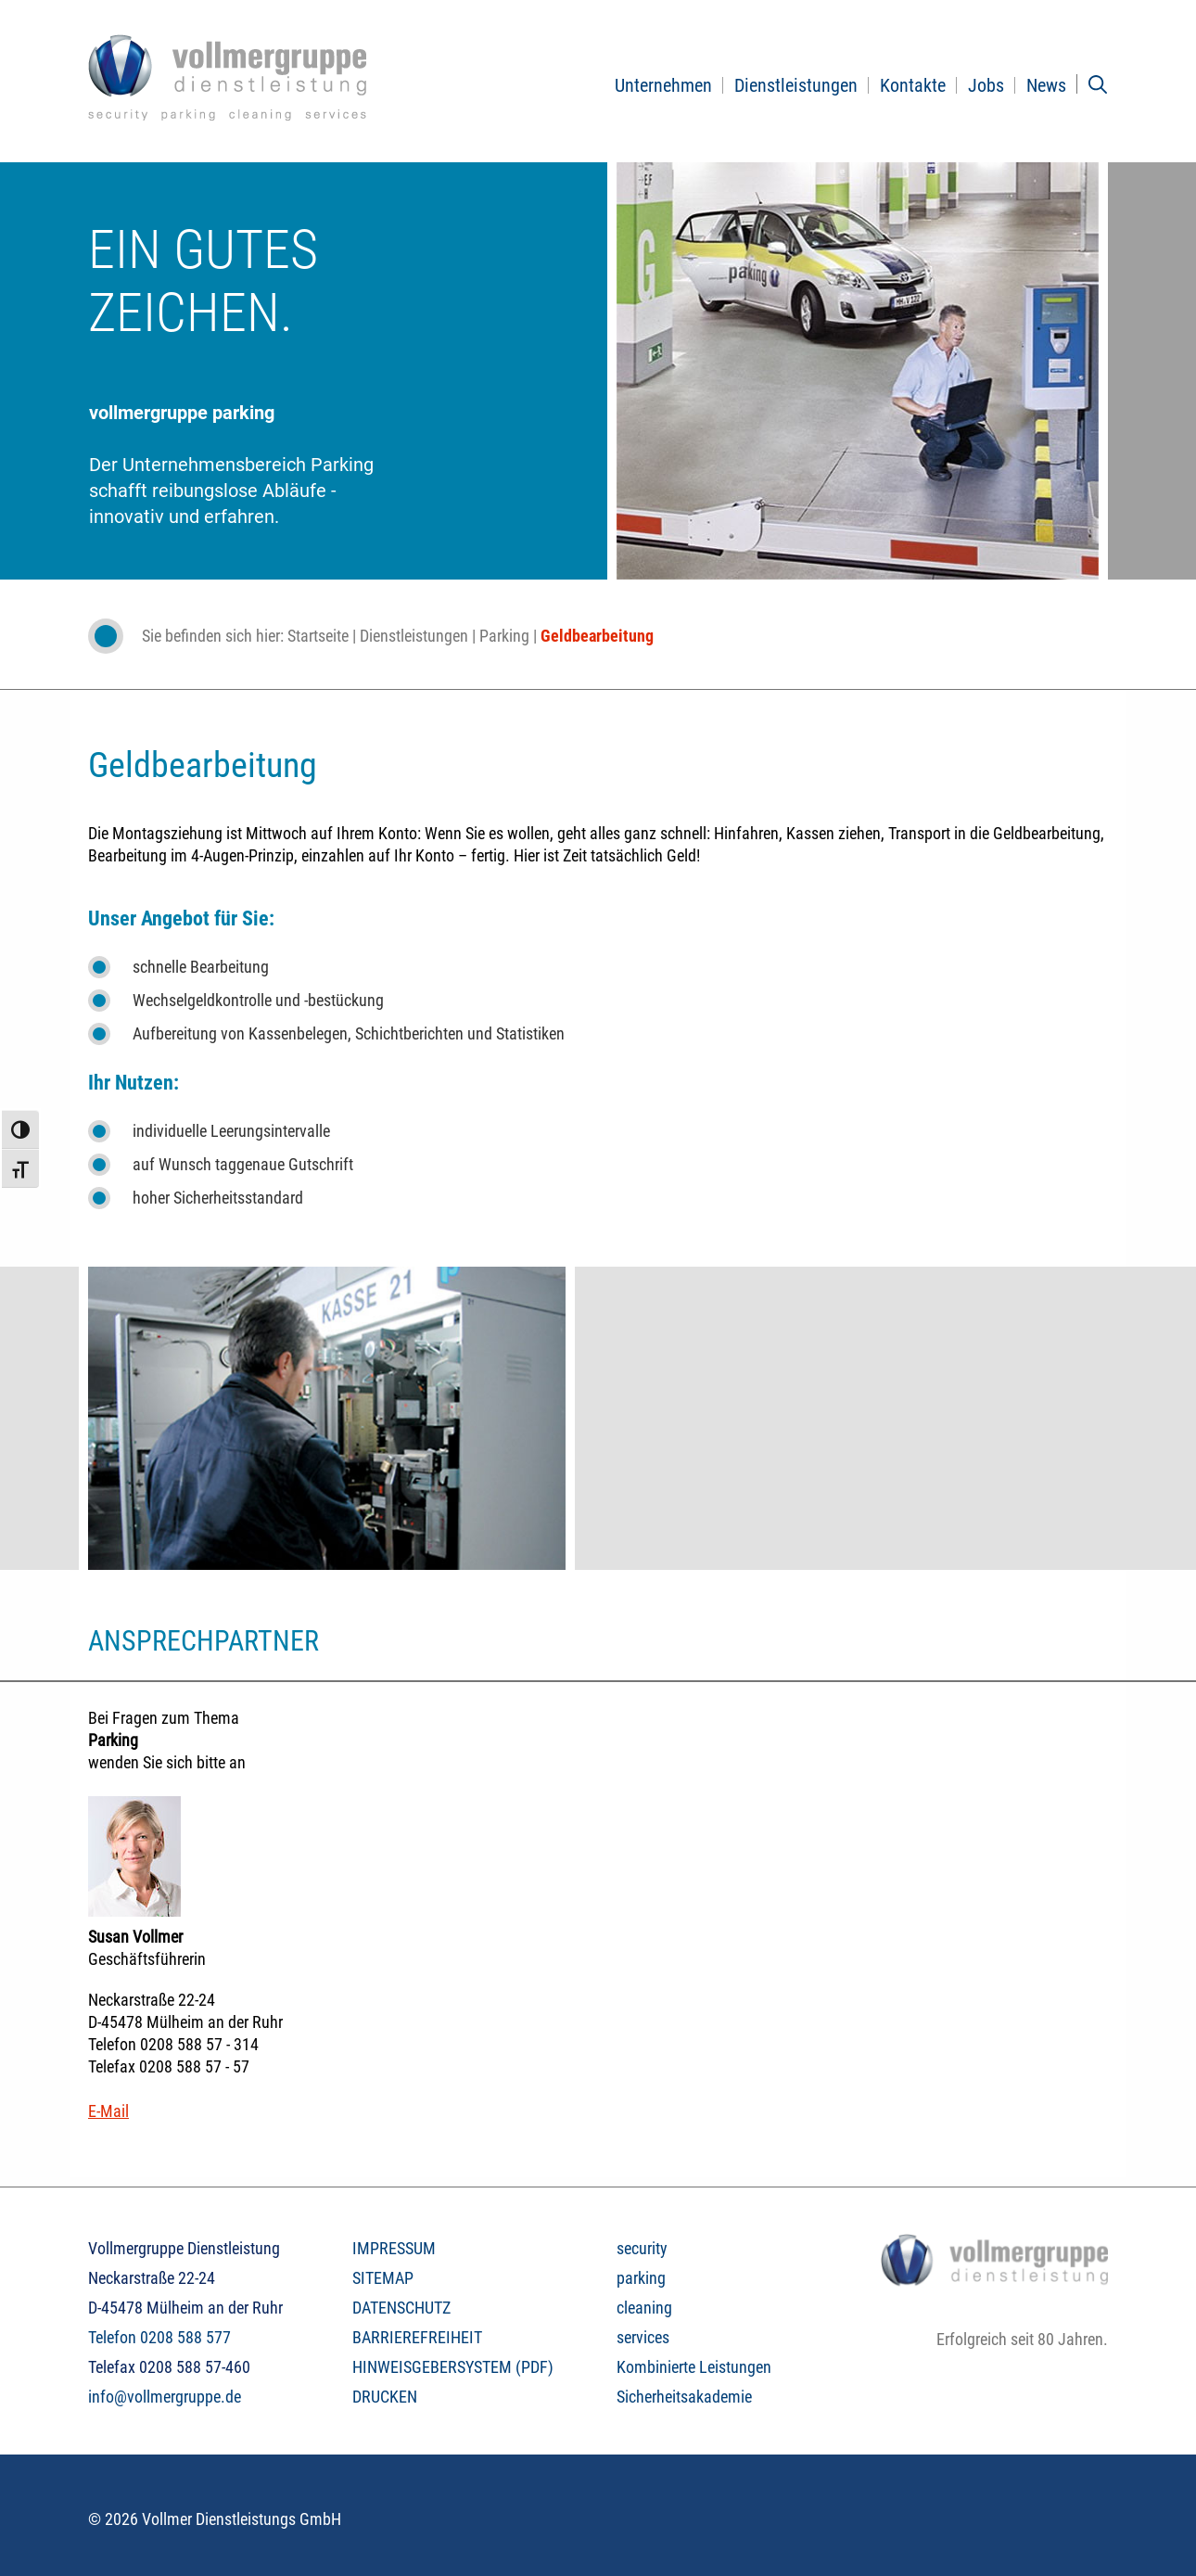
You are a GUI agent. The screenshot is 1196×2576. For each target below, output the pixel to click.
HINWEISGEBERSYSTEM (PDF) (452, 2367)
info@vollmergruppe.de (164, 2396)
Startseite (318, 635)
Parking (504, 635)
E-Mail (108, 2111)
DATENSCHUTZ (401, 2307)
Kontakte (913, 85)
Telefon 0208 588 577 (159, 2337)
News (1046, 85)
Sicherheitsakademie (684, 2396)
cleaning (644, 2307)
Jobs (986, 85)
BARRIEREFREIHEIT (417, 2337)
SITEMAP (383, 2278)
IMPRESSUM (394, 2248)
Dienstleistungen (796, 85)
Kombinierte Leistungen (694, 2367)
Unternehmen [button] (663, 85)
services (643, 2337)
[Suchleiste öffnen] (1097, 84)
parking (641, 2278)
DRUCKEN (384, 2396)
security (642, 2248)
